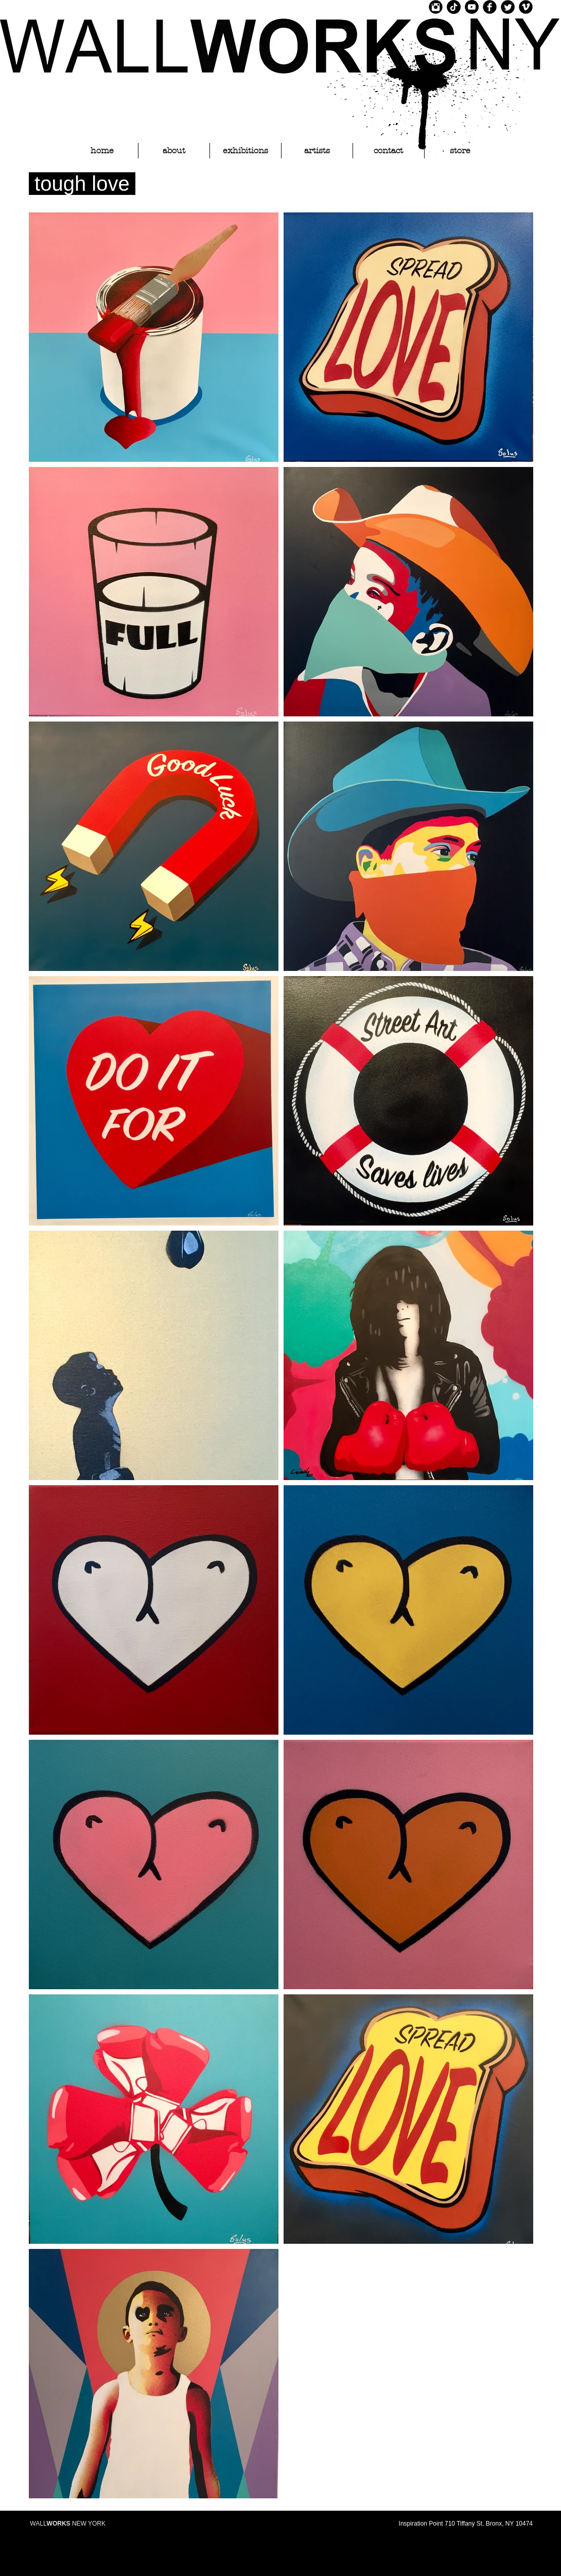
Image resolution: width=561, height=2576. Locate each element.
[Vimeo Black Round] (526, 7)
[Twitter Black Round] (508, 7)
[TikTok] (454, 7)
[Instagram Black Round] (436, 7)
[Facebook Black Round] (490, 7)
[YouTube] (472, 7)
